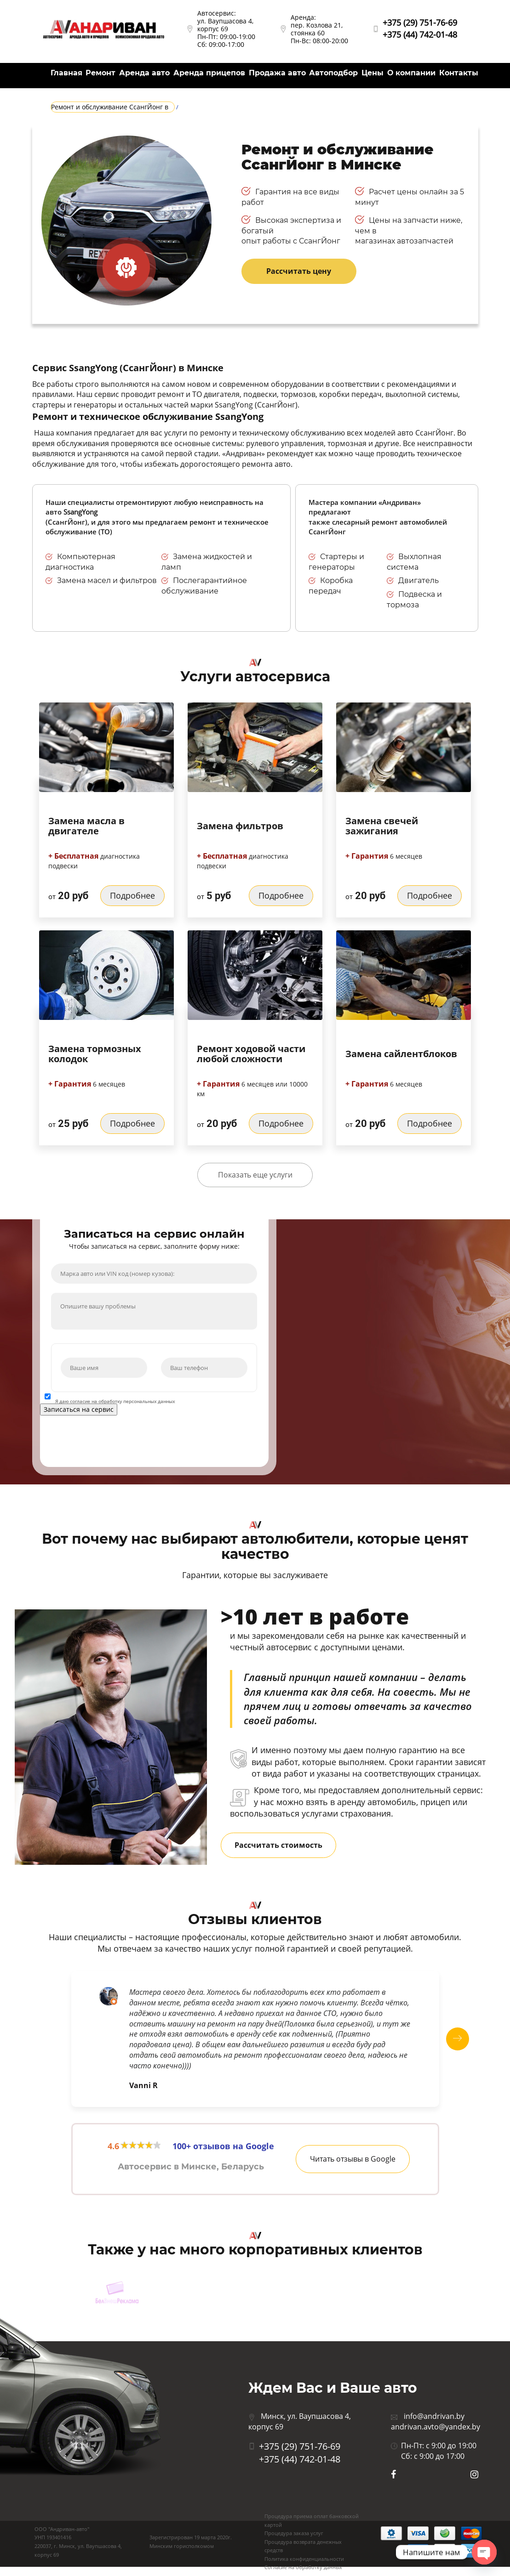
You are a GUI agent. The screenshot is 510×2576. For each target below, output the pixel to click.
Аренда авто (144, 72)
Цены (372, 72)
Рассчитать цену (298, 271)
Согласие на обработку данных (303, 2567)
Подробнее (132, 895)
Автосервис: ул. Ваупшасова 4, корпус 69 (225, 21)
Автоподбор (333, 72)
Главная (66, 72)
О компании (411, 72)
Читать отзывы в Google (352, 2159)
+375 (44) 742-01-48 (420, 34)
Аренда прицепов (209, 72)
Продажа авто (277, 72)
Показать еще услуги (255, 1175)
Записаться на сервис (79, 1409)
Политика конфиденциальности (304, 2558)
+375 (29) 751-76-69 (420, 22)
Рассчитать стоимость (278, 1845)
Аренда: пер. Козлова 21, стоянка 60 (317, 25)
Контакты (458, 72)
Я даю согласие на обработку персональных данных (115, 1401)
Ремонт (100, 72)
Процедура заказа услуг (293, 2533)
